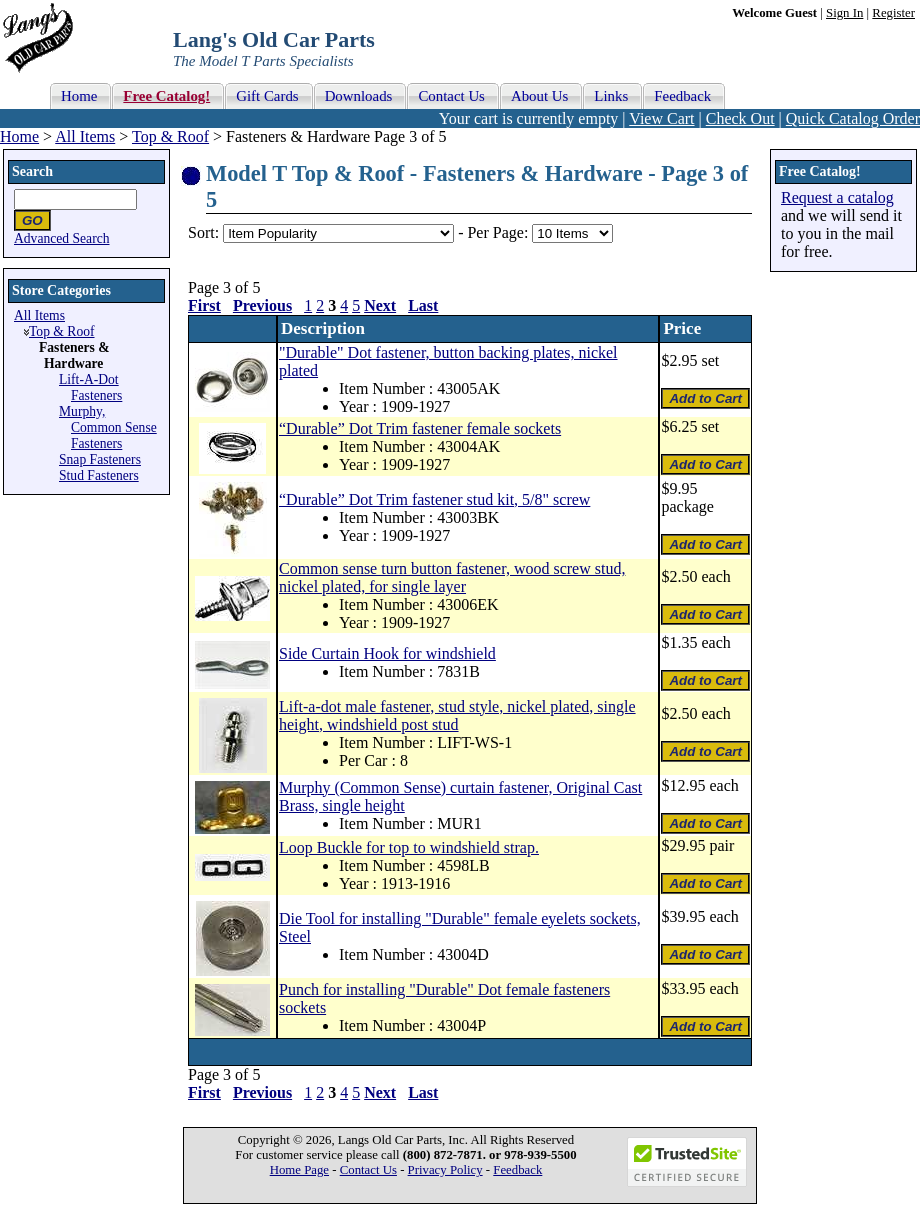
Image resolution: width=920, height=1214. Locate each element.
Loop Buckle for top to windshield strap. (409, 847)
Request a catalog (837, 197)
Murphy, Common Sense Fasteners (108, 427)
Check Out (740, 118)
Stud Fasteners (99, 475)
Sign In (844, 13)
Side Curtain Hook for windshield (387, 653)
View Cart (661, 118)
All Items (85, 136)
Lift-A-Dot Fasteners (90, 387)
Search (32, 171)
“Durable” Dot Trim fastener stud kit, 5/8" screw (434, 499)
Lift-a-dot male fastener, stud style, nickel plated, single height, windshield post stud (457, 715)
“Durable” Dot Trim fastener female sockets (420, 428)
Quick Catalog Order (853, 118)
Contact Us (368, 1170)
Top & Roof (170, 136)
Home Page (299, 1170)
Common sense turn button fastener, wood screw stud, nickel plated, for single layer (452, 577)
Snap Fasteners (100, 459)
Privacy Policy (445, 1170)
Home (19, 136)
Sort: (203, 232)
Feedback (517, 1170)
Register (893, 13)
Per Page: (499, 232)
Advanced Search (62, 238)
